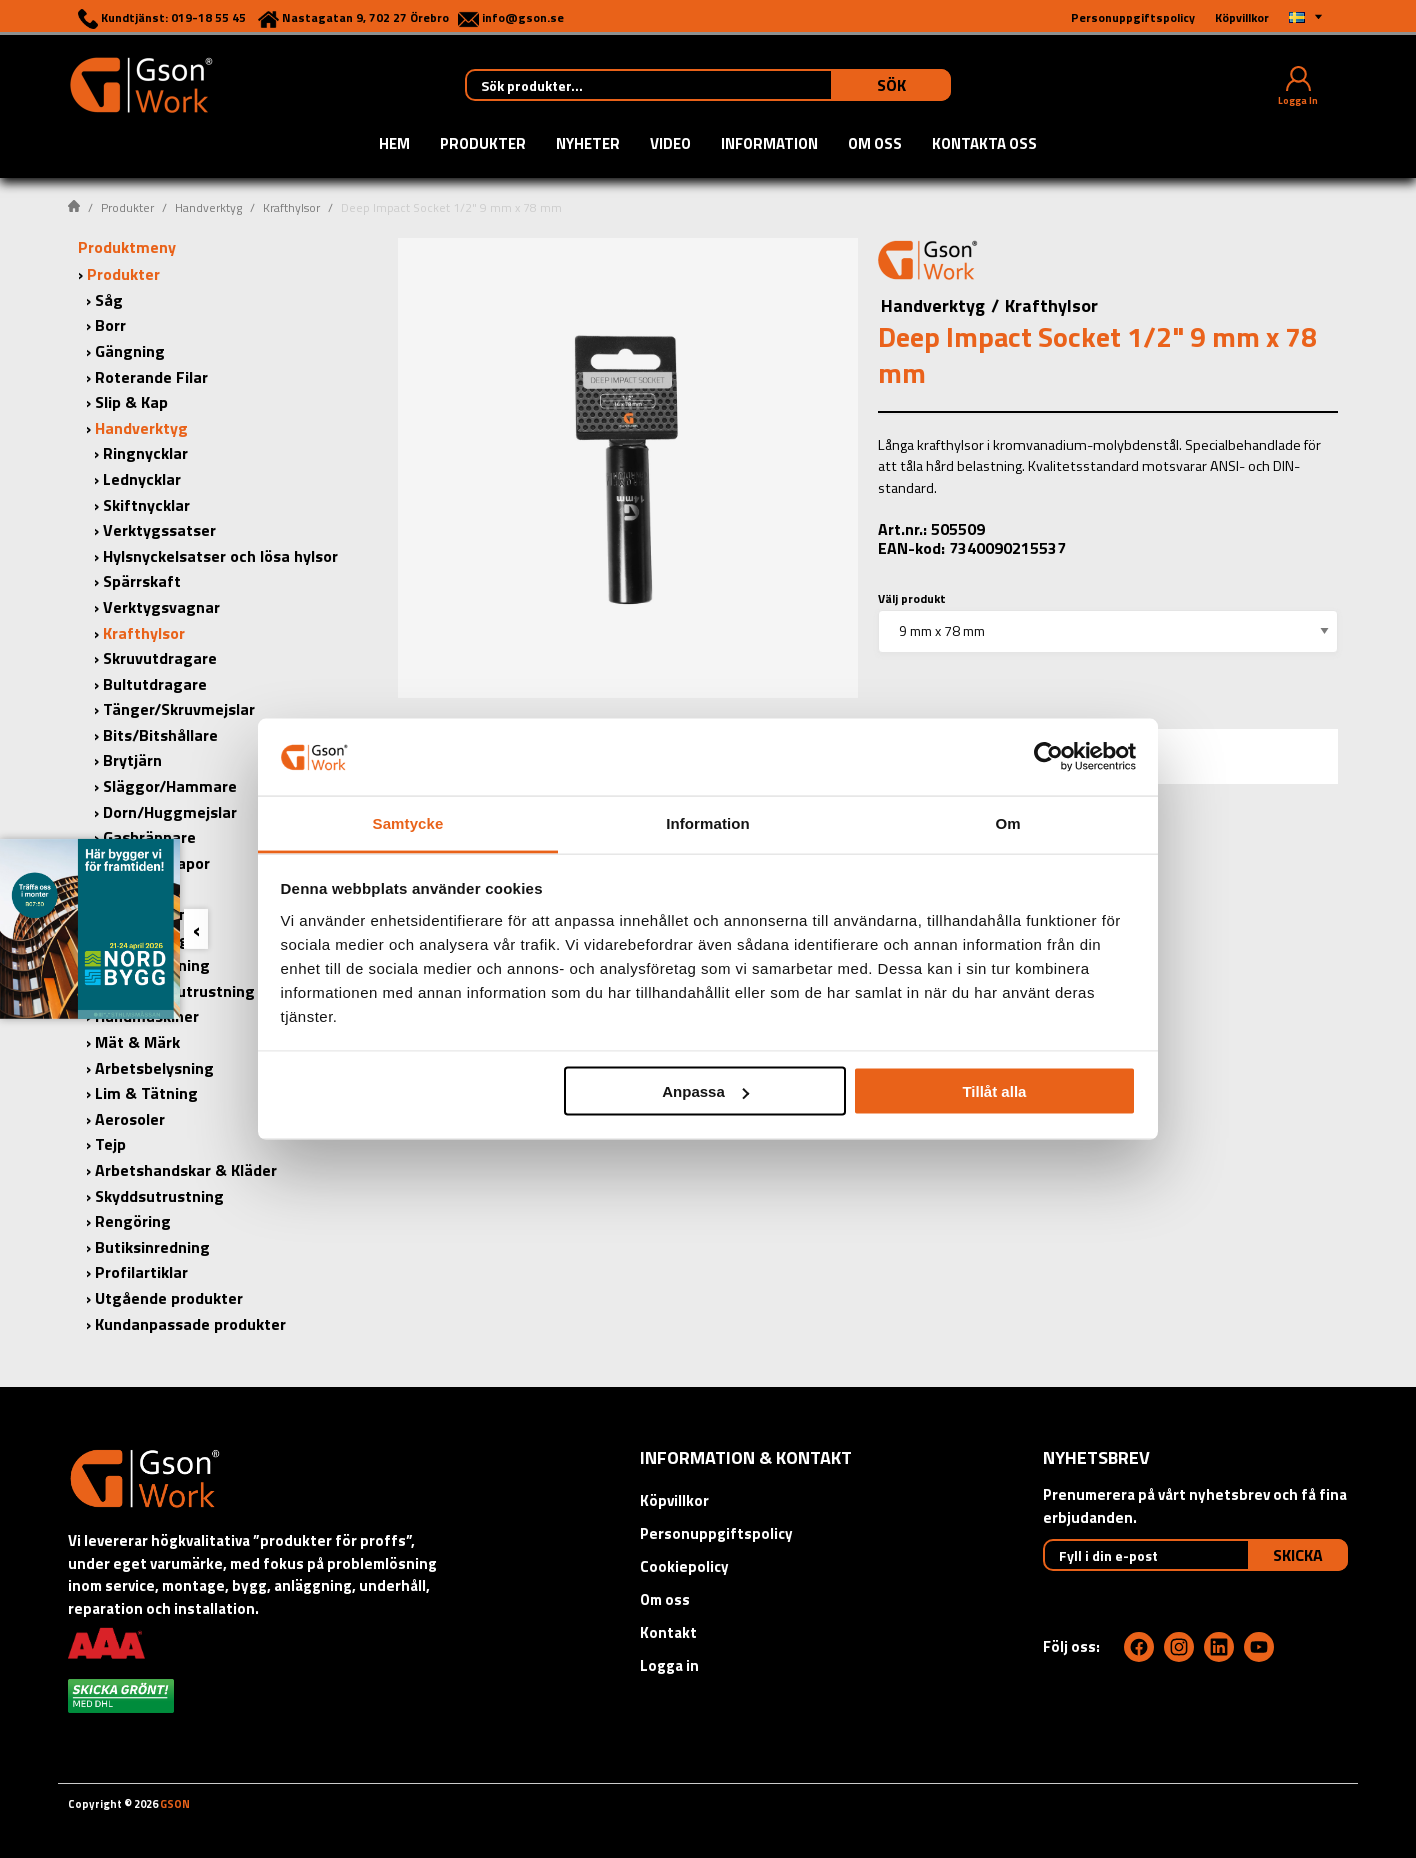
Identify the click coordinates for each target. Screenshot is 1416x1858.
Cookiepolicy (684, 1566)
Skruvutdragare (160, 658)
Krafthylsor (291, 207)
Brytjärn (132, 760)
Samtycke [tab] (408, 822)
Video (670, 145)
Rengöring (133, 1221)
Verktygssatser (159, 530)
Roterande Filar (151, 377)
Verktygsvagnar (161, 607)
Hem (394, 145)
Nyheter (588, 145)
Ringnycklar (145, 453)
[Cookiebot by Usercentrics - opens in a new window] (1048, 757)
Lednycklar (142, 479)
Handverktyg (208, 207)
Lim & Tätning (146, 1093)
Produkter (483, 145)
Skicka (1298, 1555)
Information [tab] (708, 822)
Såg (109, 300)
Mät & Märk (137, 1042)
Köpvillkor (674, 1500)
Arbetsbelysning (154, 1068)
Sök (891, 85)
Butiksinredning (152, 1247)
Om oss (875, 145)
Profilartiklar (141, 1272)
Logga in (669, 1665)
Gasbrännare (149, 837)
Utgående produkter (169, 1298)
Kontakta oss (984, 145)
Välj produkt (912, 598)
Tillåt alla (994, 1091)
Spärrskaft (142, 581)
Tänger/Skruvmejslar (179, 709)
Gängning (130, 351)
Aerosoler (130, 1119)
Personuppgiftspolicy (716, 1533)
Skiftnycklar (146, 505)
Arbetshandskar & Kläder (186, 1170)
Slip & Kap (131, 402)
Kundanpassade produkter (190, 1324)
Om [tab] (1007, 822)
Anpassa (705, 1091)
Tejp (110, 1144)
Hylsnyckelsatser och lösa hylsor (220, 556)
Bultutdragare (155, 684)
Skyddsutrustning (159, 1196)
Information (769, 145)
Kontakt (668, 1632)
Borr (110, 325)
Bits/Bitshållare (160, 735)
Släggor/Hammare (170, 786)
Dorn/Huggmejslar (170, 812)
